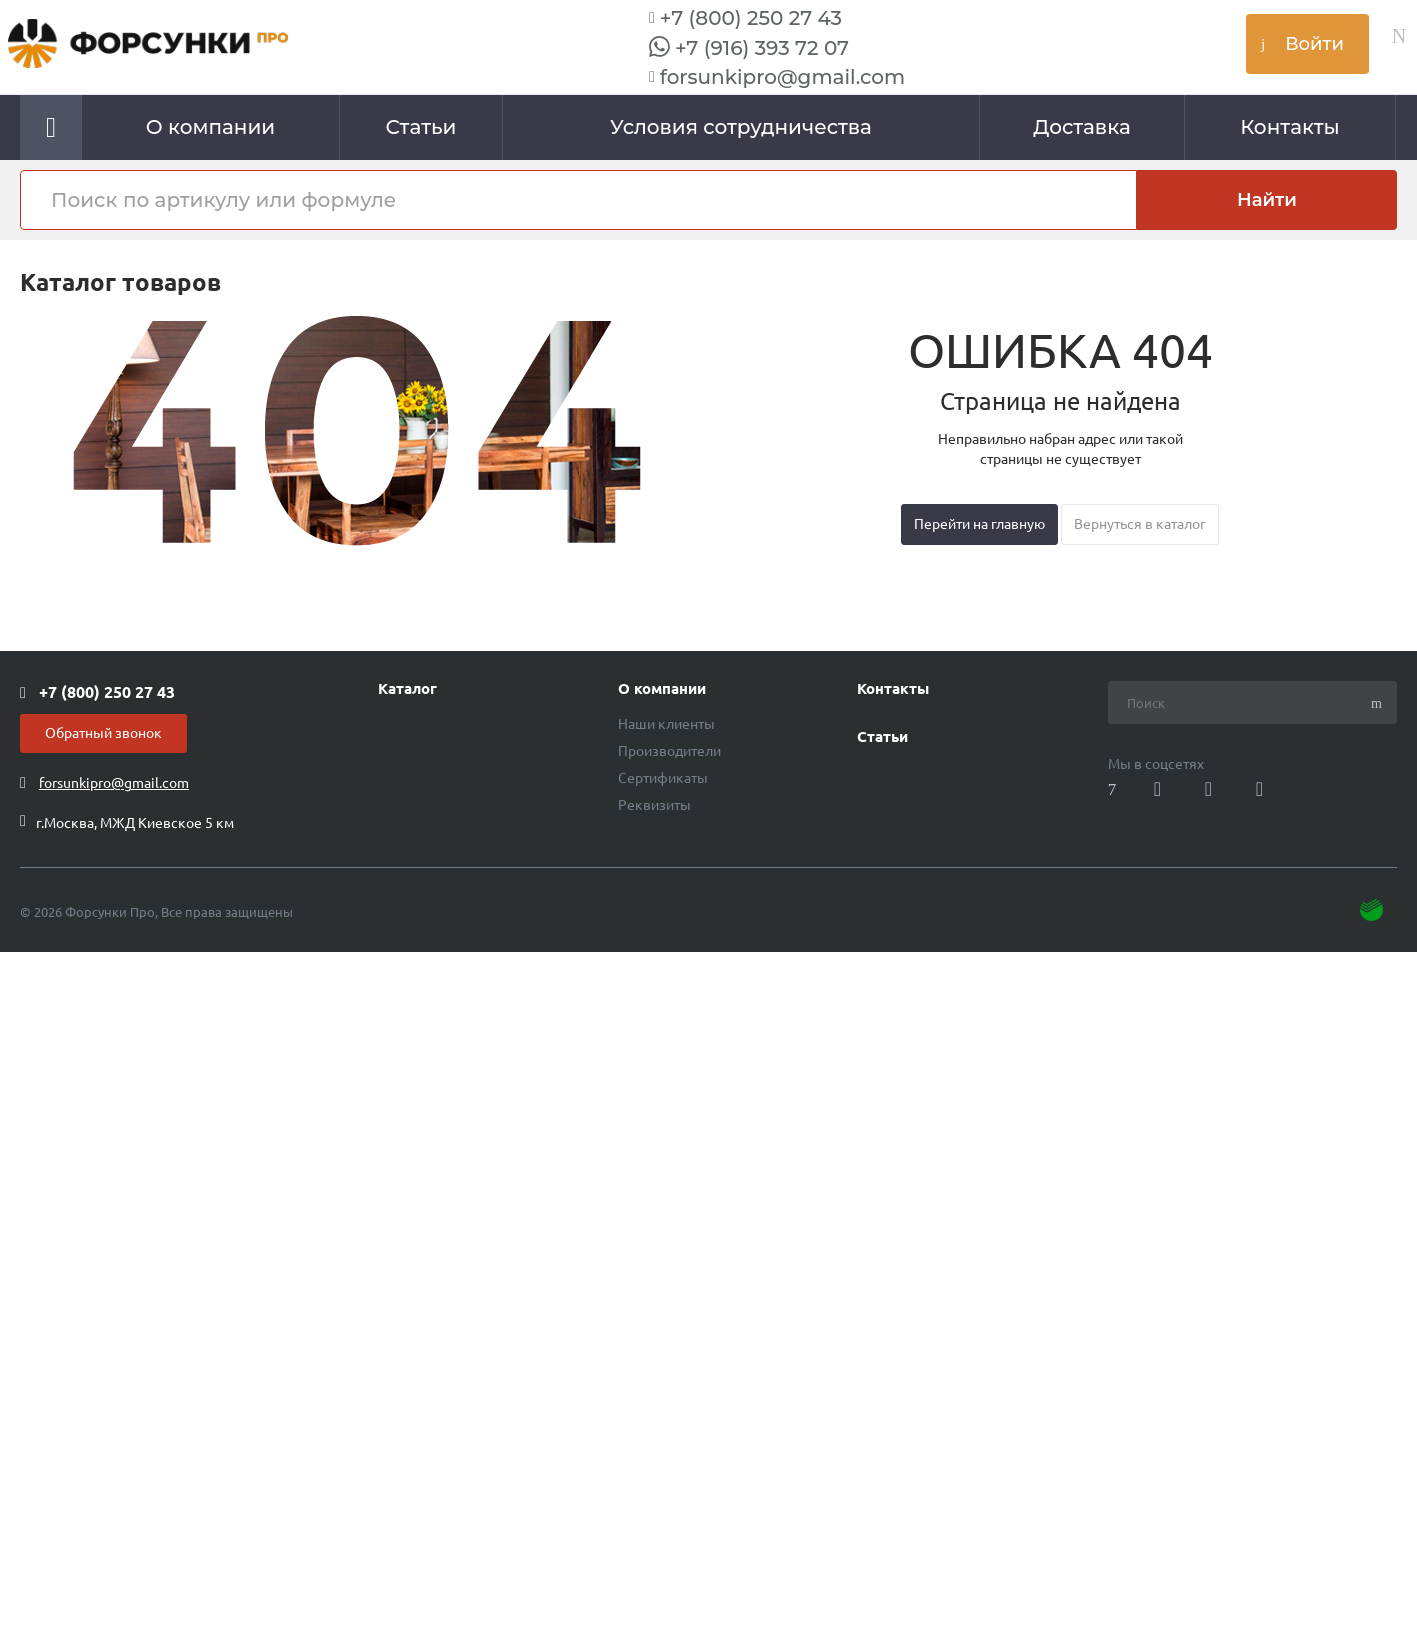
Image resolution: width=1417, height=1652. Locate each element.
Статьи (882, 737)
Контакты (893, 689)
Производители (669, 751)
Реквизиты (654, 805)
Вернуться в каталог (1140, 524)
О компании (662, 689)
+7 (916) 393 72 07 (762, 48)
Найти (1267, 200)
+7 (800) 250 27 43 (751, 18)
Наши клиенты (666, 724)
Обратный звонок (103, 733)
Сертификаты (663, 778)
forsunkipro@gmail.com (782, 77)
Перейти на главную (979, 524)
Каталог (407, 689)
